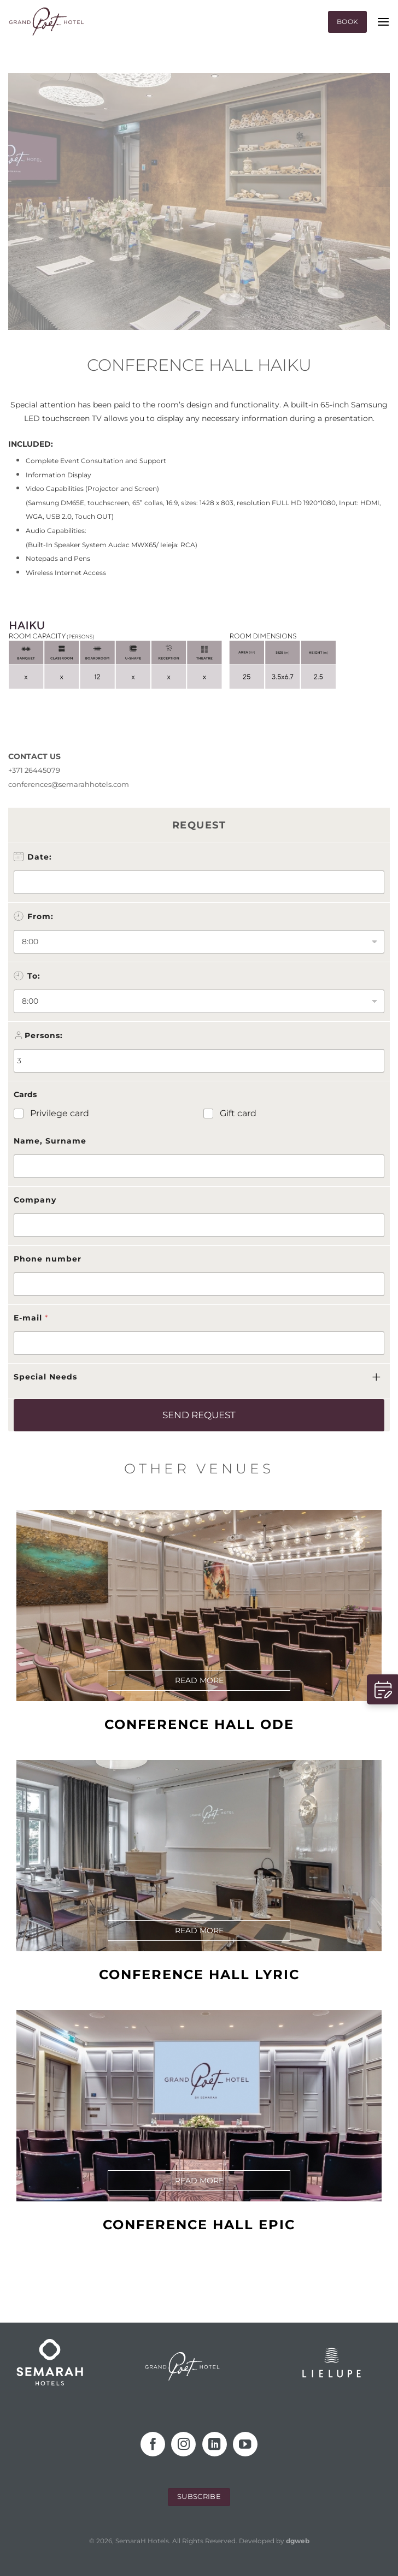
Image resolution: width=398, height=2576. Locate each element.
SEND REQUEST (199, 1415)
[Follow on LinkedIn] (214, 2444)
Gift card (238, 1113)
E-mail (31, 1317)
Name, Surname (50, 1140)
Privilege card (59, 1113)
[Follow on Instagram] (183, 2444)
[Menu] (383, 21)
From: (40, 916)
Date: (39, 856)
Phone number (47, 1258)
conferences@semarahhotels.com (68, 784)
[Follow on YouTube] (245, 2444)
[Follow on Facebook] (153, 2444)
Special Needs (45, 1376)
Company (35, 1199)
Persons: (44, 1035)
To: (33, 976)
